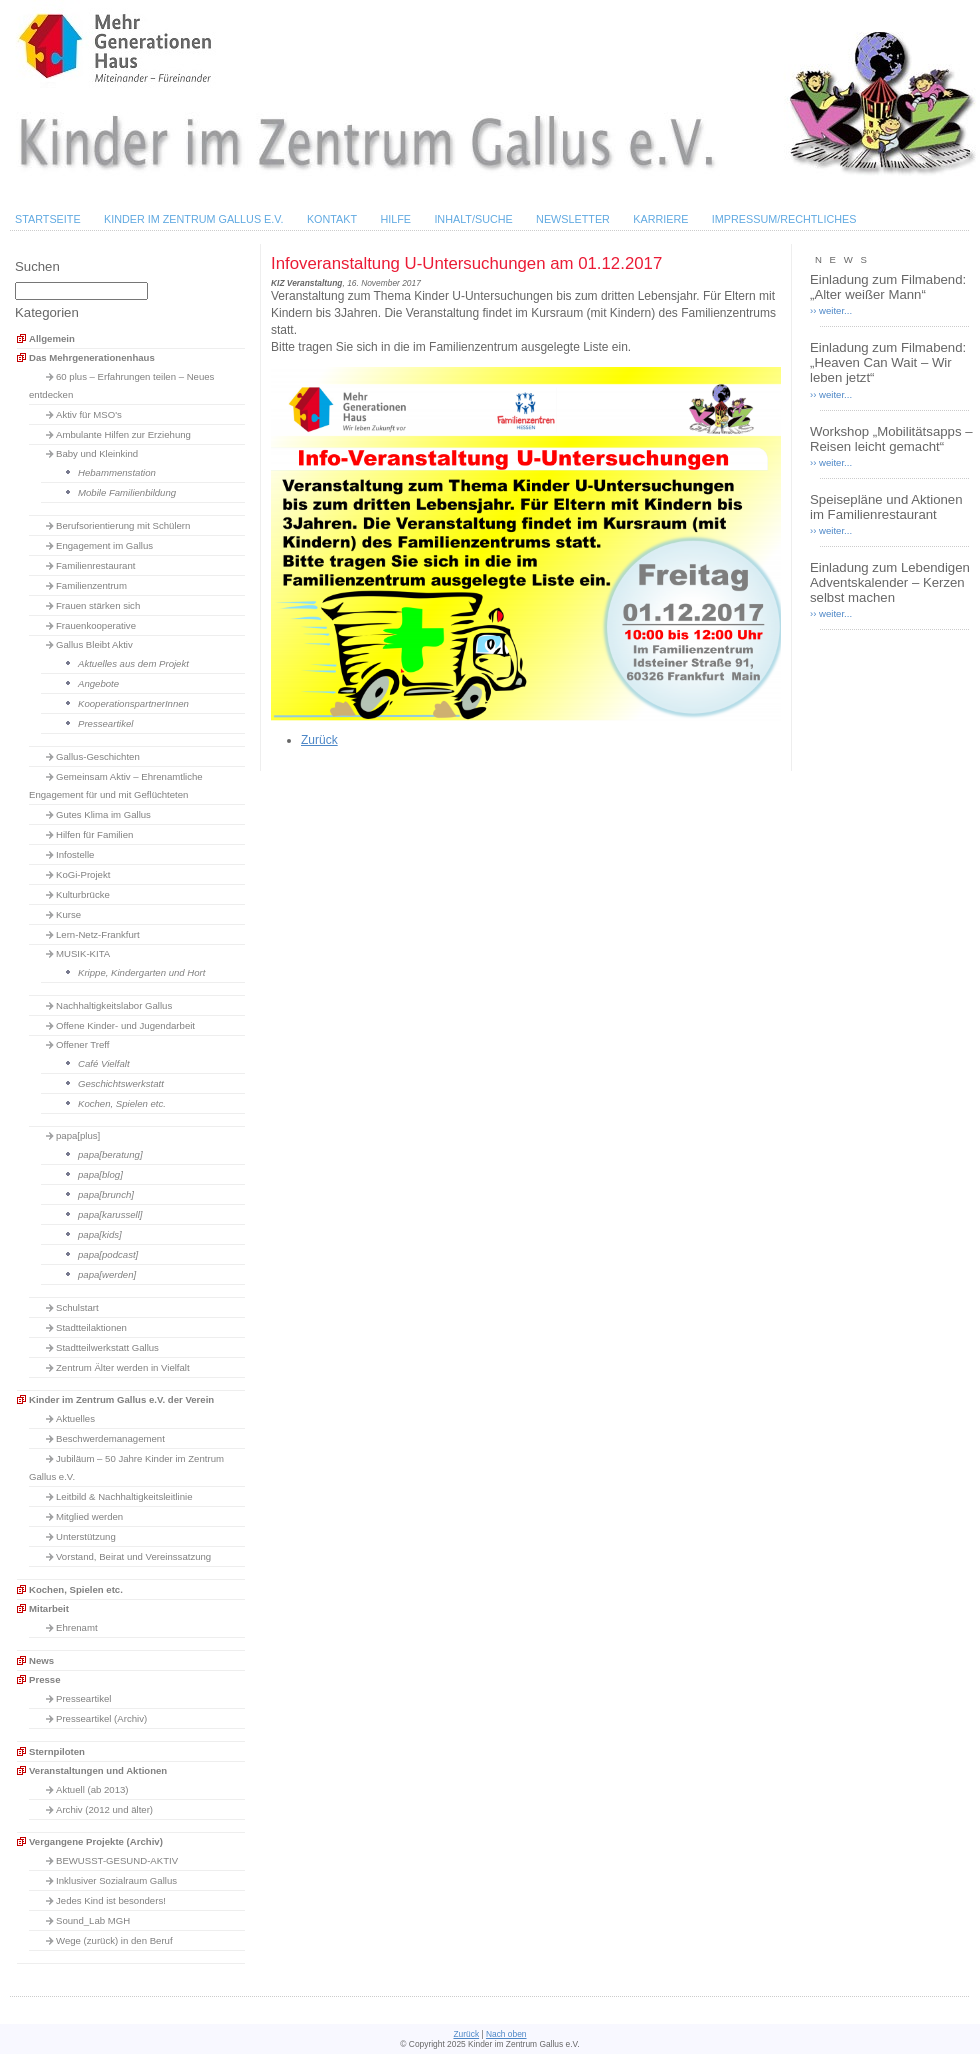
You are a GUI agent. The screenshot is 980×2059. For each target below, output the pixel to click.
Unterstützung (86, 1536)
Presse (44, 1679)
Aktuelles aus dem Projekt (133, 663)
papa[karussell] (110, 1214)
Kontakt (332, 219)
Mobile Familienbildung (127, 492)
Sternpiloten (57, 1751)
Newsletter (573, 219)
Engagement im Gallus (104, 545)
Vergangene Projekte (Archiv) (96, 1841)
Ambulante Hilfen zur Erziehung (123, 434)
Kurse (68, 914)
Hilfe (395, 219)
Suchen (37, 266)
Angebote (98, 683)
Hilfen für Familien (94, 834)
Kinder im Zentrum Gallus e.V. (194, 219)
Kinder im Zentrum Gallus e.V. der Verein (121, 1399)
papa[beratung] (110, 1154)
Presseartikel (105, 723)
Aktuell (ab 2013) (92, 1789)
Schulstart (77, 1307)
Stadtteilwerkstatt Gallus (107, 1347)
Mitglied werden (89, 1516)
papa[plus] (78, 1135)
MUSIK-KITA (83, 953)
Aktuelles (75, 1418)
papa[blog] (100, 1174)
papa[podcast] (108, 1254)
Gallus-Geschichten (98, 756)
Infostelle (75, 854)
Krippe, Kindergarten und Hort (141, 972)
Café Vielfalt (104, 1063)
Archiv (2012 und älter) (104, 1809)
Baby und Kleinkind (97, 453)
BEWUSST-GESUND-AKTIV (117, 1860)
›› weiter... (831, 310)
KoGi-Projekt (83, 874)
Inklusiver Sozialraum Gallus (116, 1880)
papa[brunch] (106, 1194)
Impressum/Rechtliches (784, 219)
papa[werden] (107, 1274)
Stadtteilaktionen (91, 1327)
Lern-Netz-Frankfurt (98, 934)
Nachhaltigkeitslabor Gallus (114, 1005)
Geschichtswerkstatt (121, 1083)
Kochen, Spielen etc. (122, 1103)
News (41, 1660)
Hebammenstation (117, 472)
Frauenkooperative (96, 625)
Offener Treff (83, 1044)
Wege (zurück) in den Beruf (114, 1940)
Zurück (319, 740)
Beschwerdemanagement (110, 1438)
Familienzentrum (91, 585)
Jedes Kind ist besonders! (111, 1900)
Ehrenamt (77, 1627)
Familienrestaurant (95, 565)
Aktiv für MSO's (89, 414)
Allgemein (52, 338)
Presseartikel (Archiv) (101, 1718)
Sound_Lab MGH (93, 1920)
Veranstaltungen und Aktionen (98, 1770)
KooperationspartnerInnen (133, 703)
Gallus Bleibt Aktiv (94, 644)
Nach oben (506, 2034)
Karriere (660, 219)
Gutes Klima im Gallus (103, 814)
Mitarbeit (49, 1608)
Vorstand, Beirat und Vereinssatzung (133, 1556)
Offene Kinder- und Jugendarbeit (125, 1025)
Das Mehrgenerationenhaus (92, 357)
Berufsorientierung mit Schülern (123, 525)
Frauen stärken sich (98, 605)
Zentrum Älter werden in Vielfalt (123, 1367)
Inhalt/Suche (473, 219)
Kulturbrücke (83, 894)
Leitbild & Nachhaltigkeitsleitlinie (124, 1496)
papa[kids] (100, 1234)
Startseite (48, 219)
